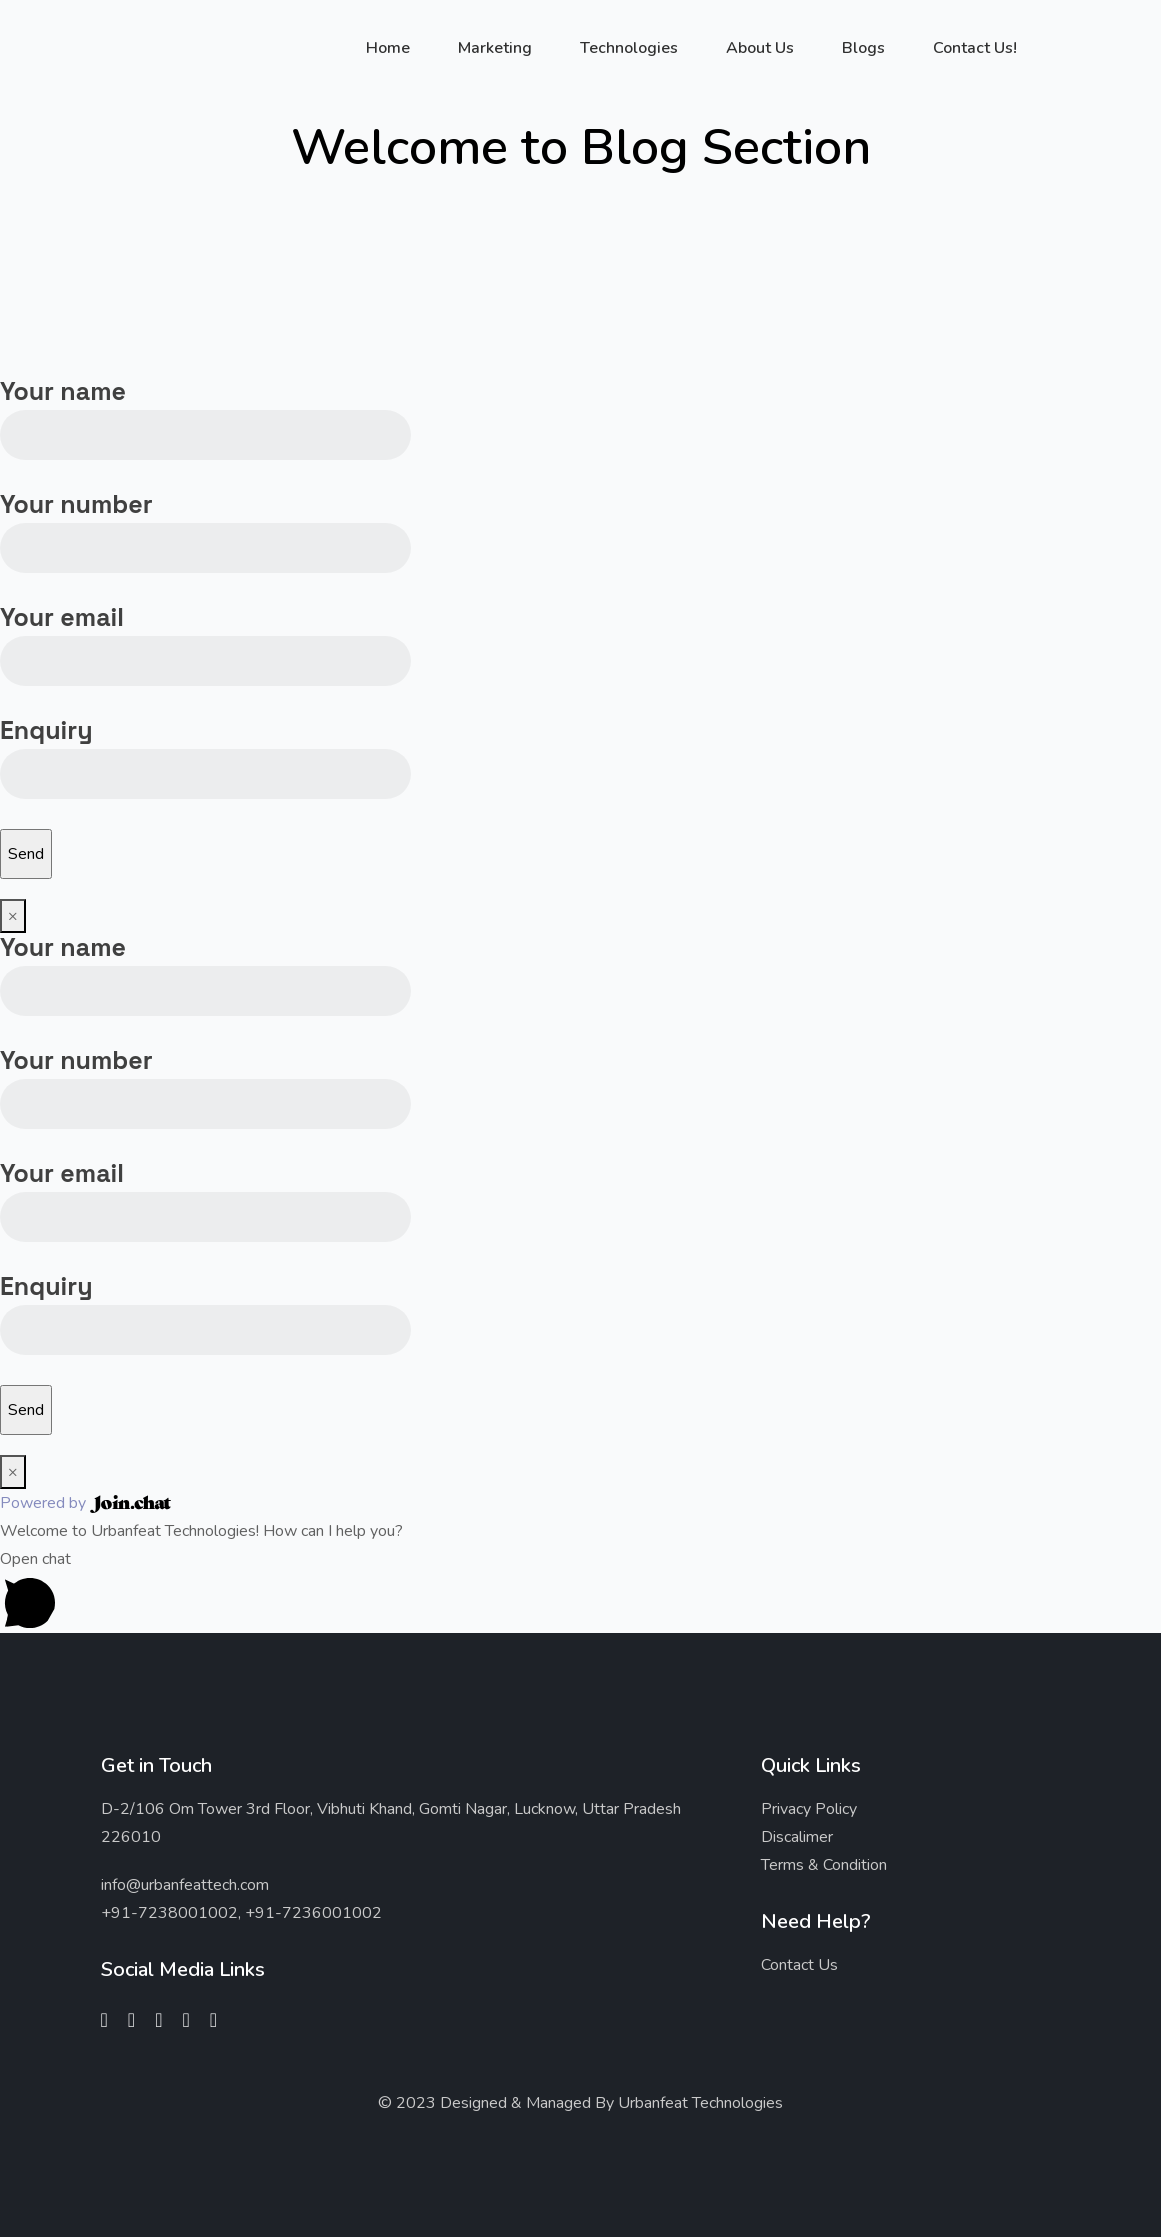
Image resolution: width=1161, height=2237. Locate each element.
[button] (580, 1589)
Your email (205, 637)
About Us (760, 48)
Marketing (495, 48)
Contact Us (799, 1965)
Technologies (629, 48)
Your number (205, 524)
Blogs (863, 48)
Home (388, 48)
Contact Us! (975, 48)
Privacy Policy (809, 1809)
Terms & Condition (824, 1865)
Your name (205, 411)
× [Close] (13, 916)
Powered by (85, 1503)
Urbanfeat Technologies (700, 2103)
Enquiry (205, 750)
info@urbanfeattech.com (185, 1885)
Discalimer (797, 1837)
